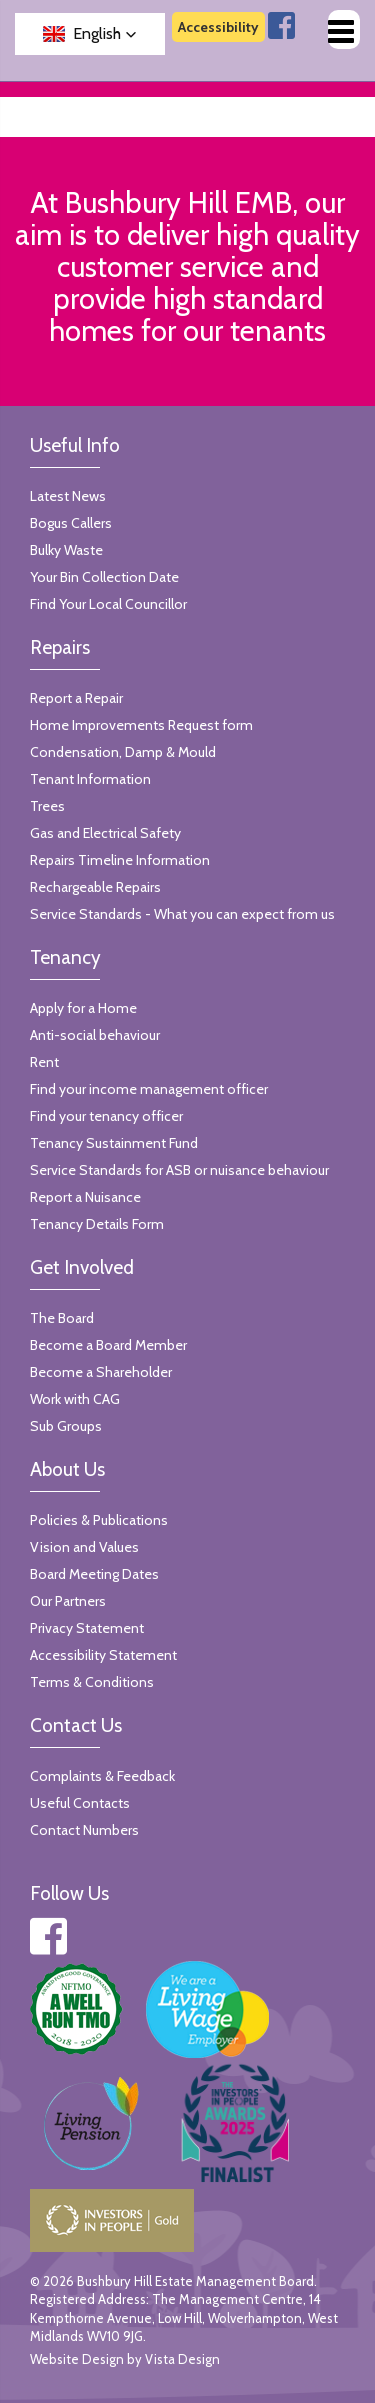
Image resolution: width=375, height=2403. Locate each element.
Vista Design (182, 2359)
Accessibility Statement (103, 1655)
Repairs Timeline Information (120, 860)
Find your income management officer (149, 1089)
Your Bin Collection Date (104, 577)
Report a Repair (76, 698)
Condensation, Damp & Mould (123, 752)
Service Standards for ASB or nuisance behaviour (179, 1170)
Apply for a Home (83, 1008)
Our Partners (68, 1601)
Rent (44, 1062)
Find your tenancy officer (106, 1116)
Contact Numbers (84, 1830)
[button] (90, 34)
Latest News (68, 496)
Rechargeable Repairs (95, 887)
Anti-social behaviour (95, 1035)
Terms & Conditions (92, 1682)
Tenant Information (90, 779)
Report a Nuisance (85, 1197)
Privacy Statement (87, 1628)
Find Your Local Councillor (108, 604)
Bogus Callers (71, 523)
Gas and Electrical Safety (105, 833)
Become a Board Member (108, 1345)
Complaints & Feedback (102, 1776)
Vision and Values (84, 1547)
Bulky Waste (66, 550)
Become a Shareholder (101, 1372)
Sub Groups (66, 1426)
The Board (62, 1318)
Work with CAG (75, 1399)
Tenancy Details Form (97, 1224)
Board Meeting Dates (94, 1574)
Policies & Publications (99, 1520)
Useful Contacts (80, 1803)
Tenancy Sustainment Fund (114, 1143)
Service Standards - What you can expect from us (182, 914)
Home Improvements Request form (141, 725)
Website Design (77, 2359)
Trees (47, 806)
